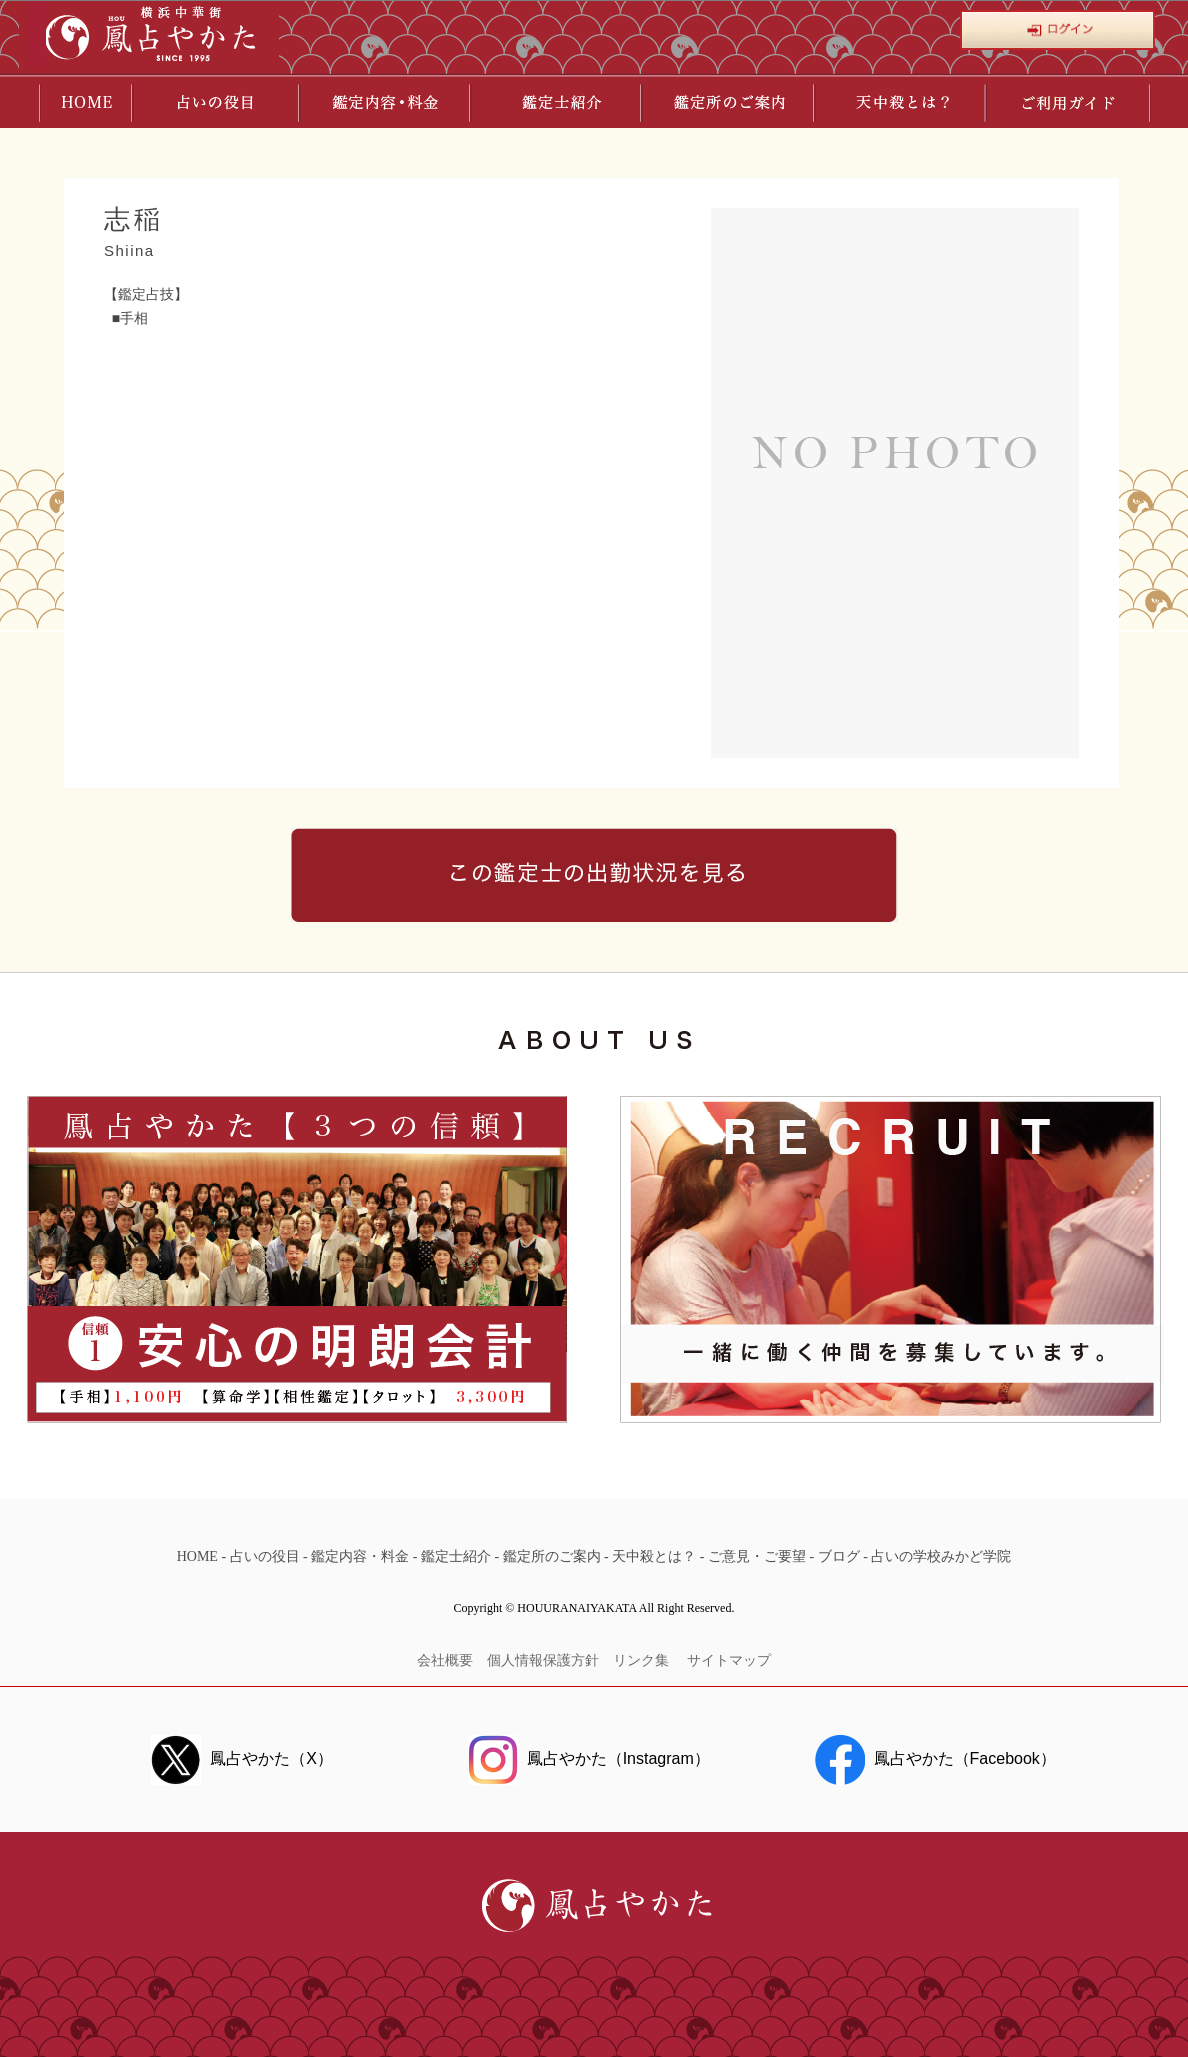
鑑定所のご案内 (552, 1556)
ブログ (839, 1556)
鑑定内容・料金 (360, 1556)
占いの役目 (265, 1556)
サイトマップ (729, 1660)
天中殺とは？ (654, 1556)
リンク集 (643, 1660)
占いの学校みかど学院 (941, 1556)
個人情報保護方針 (543, 1660)
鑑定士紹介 (456, 1556)
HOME (197, 1556)
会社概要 (445, 1660)
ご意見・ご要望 (757, 1556)
